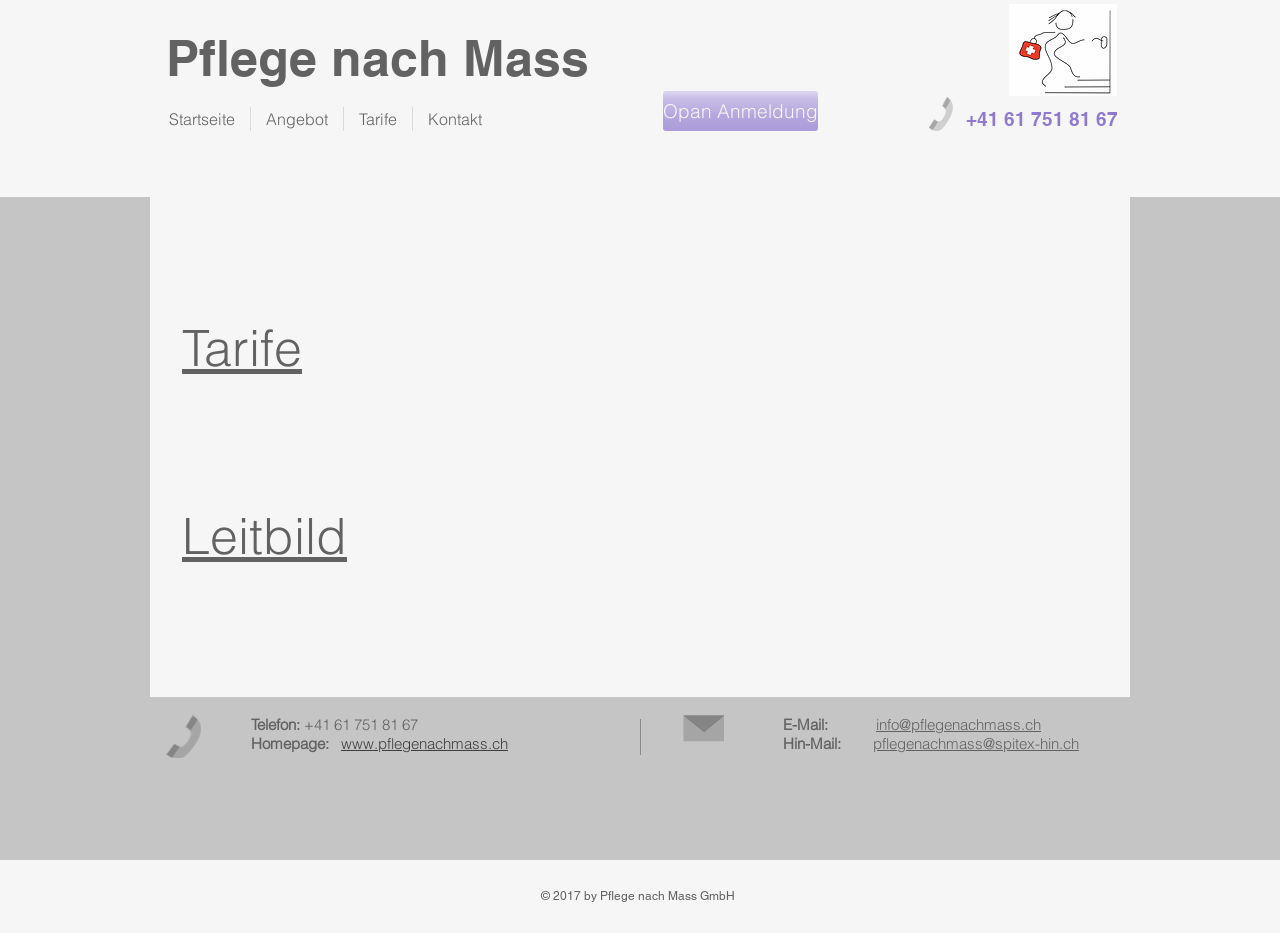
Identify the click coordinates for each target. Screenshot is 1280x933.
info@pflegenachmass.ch (958, 724)
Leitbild (264, 536)
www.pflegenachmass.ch (424, 743)
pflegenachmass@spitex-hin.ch (976, 743)
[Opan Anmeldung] (740, 111)
